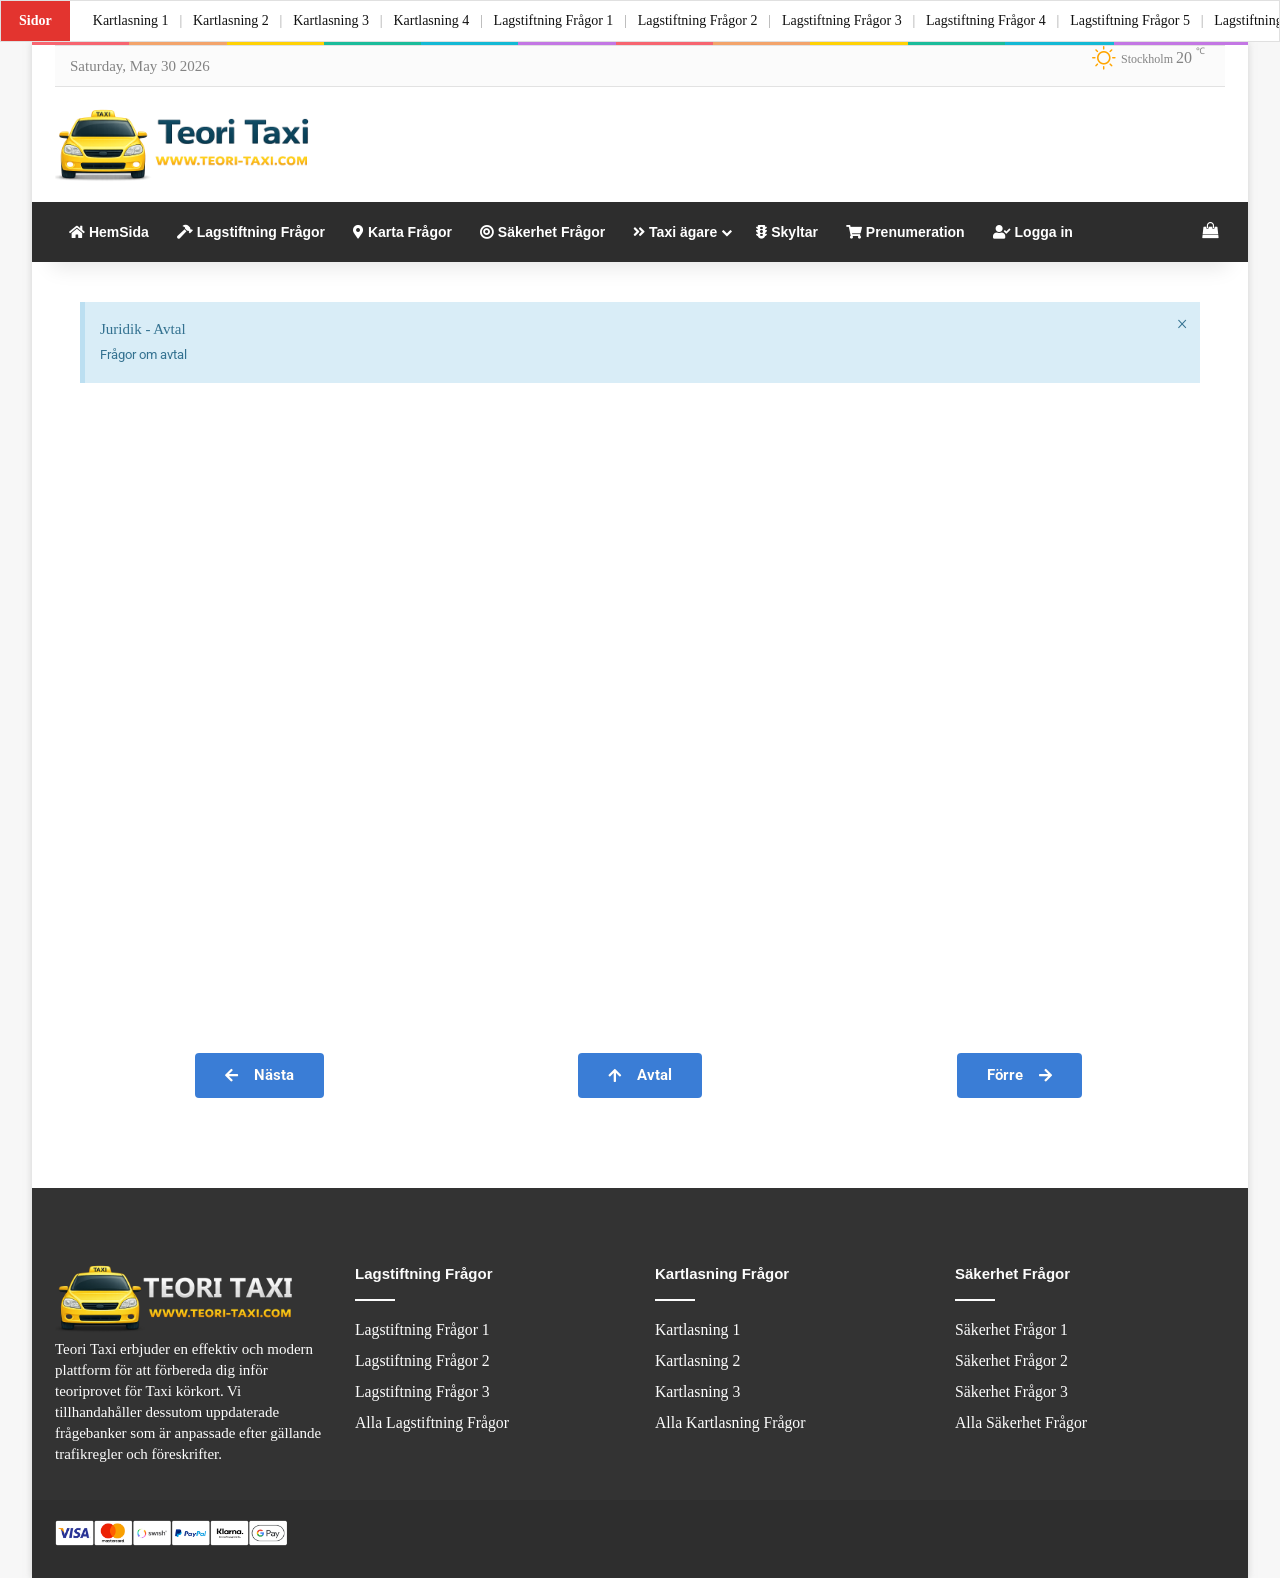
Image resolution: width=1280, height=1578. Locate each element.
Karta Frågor (402, 232)
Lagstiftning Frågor (251, 232)
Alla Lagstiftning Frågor (432, 1422)
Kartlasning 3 (337, 20)
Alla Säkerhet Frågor (1021, 1422)
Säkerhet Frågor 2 (1011, 1360)
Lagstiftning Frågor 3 (857, 20)
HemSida (109, 232)
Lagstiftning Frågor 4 (1004, 20)
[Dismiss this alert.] (1181, 325)
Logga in (1033, 232)
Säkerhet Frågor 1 (1011, 1329)
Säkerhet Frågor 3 (1011, 1391)
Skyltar (787, 232)
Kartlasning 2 (234, 20)
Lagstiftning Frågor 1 (564, 20)
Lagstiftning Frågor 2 (711, 20)
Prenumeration (905, 232)
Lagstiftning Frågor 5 (1151, 20)
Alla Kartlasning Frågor (730, 1422)
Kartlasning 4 (440, 20)
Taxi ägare (675, 232)
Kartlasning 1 (132, 20)
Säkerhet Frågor (542, 232)
